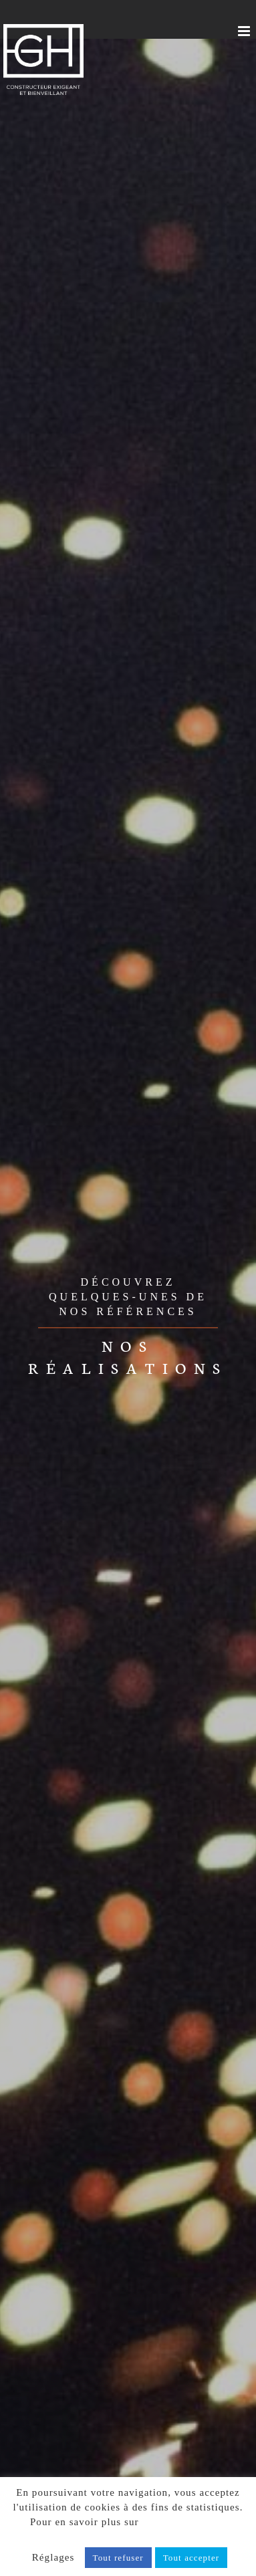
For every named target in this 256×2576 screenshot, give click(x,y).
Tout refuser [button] (118, 2558)
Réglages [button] (53, 2557)
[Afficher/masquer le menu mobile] (245, 31)
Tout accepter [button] (191, 2558)
